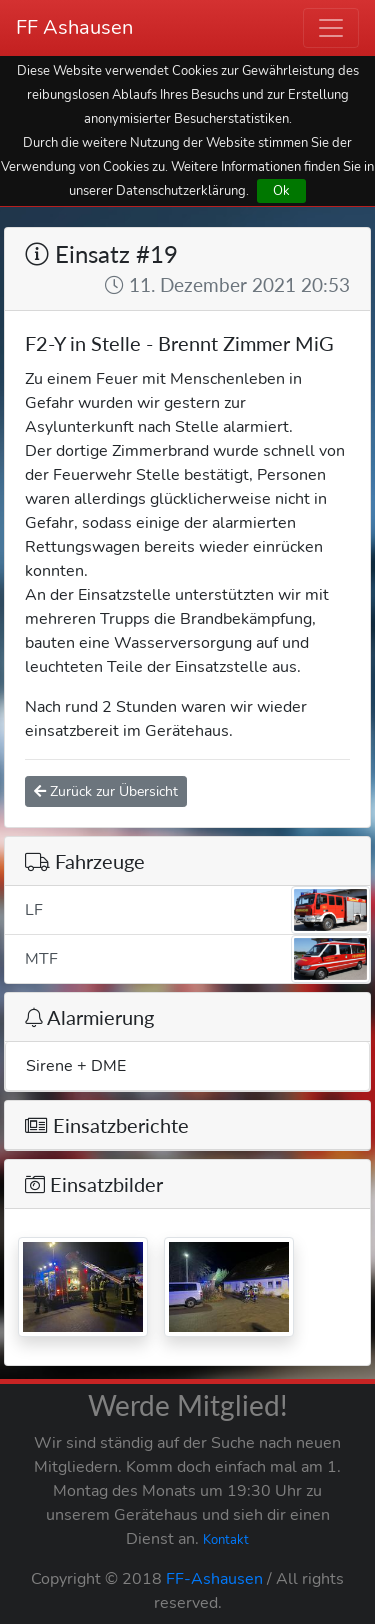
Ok (281, 190)
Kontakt (226, 1540)
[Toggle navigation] (331, 28)
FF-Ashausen (214, 1579)
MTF (197, 959)
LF (197, 910)
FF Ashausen (74, 27)
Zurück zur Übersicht (106, 791)
